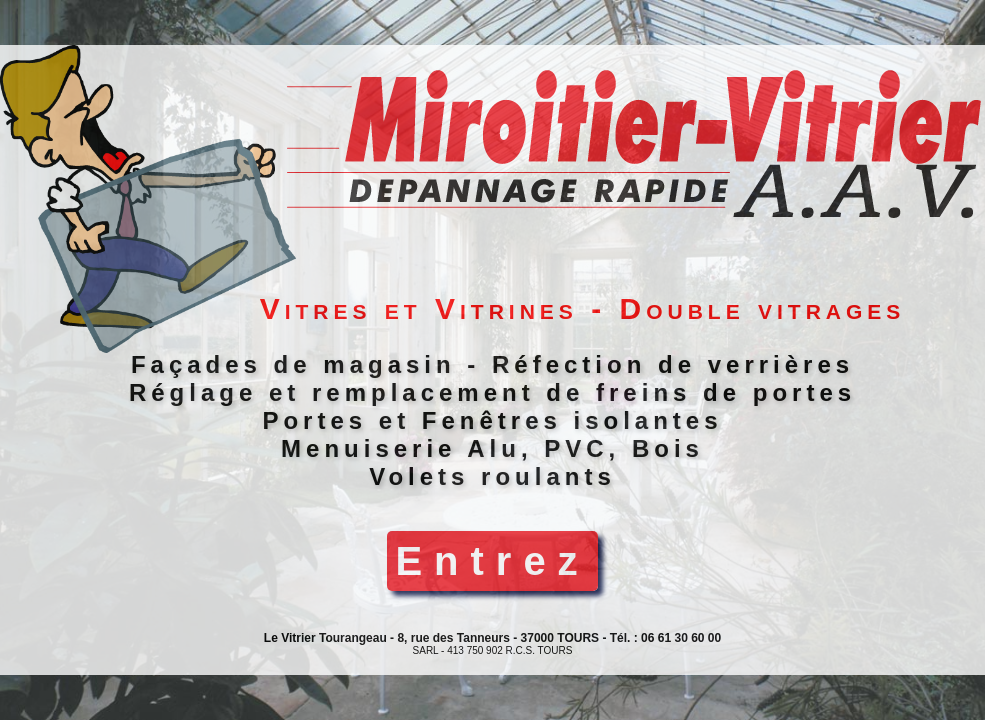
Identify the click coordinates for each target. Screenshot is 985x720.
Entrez (492, 561)
